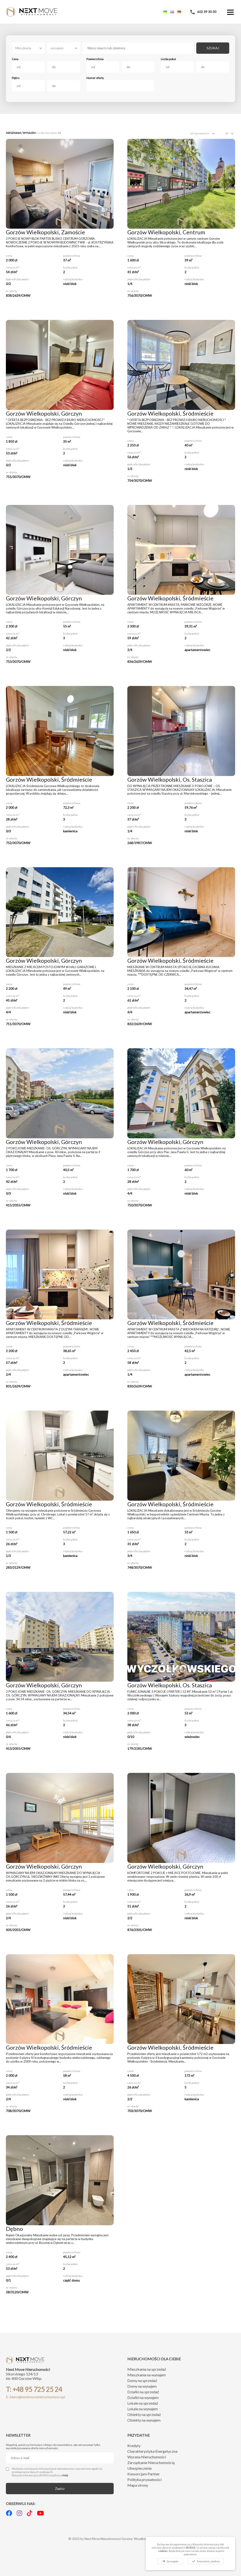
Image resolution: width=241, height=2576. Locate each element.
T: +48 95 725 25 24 (34, 2389)
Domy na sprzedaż (142, 2380)
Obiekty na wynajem (144, 2420)
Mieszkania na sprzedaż (146, 2369)
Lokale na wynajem (142, 2409)
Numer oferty (95, 78)
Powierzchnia (95, 59)
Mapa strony (137, 2485)
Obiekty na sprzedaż (144, 2414)
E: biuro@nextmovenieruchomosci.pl (35, 2396)
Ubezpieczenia (139, 2468)
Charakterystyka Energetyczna (152, 2451)
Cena (15, 59)
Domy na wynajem (142, 2386)
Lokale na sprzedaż (142, 2403)
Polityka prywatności (144, 2479)
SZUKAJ (213, 48)
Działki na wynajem (143, 2397)
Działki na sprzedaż (143, 2392)
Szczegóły (170, 2561)
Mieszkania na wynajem (146, 2375)
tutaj (65, 2475)
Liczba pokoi (168, 59)
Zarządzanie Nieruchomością (151, 2462)
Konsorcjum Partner (143, 2474)
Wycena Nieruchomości (146, 2457)
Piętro (15, 78)
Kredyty (134, 2445)
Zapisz (59, 2488)
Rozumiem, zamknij (206, 2561)
